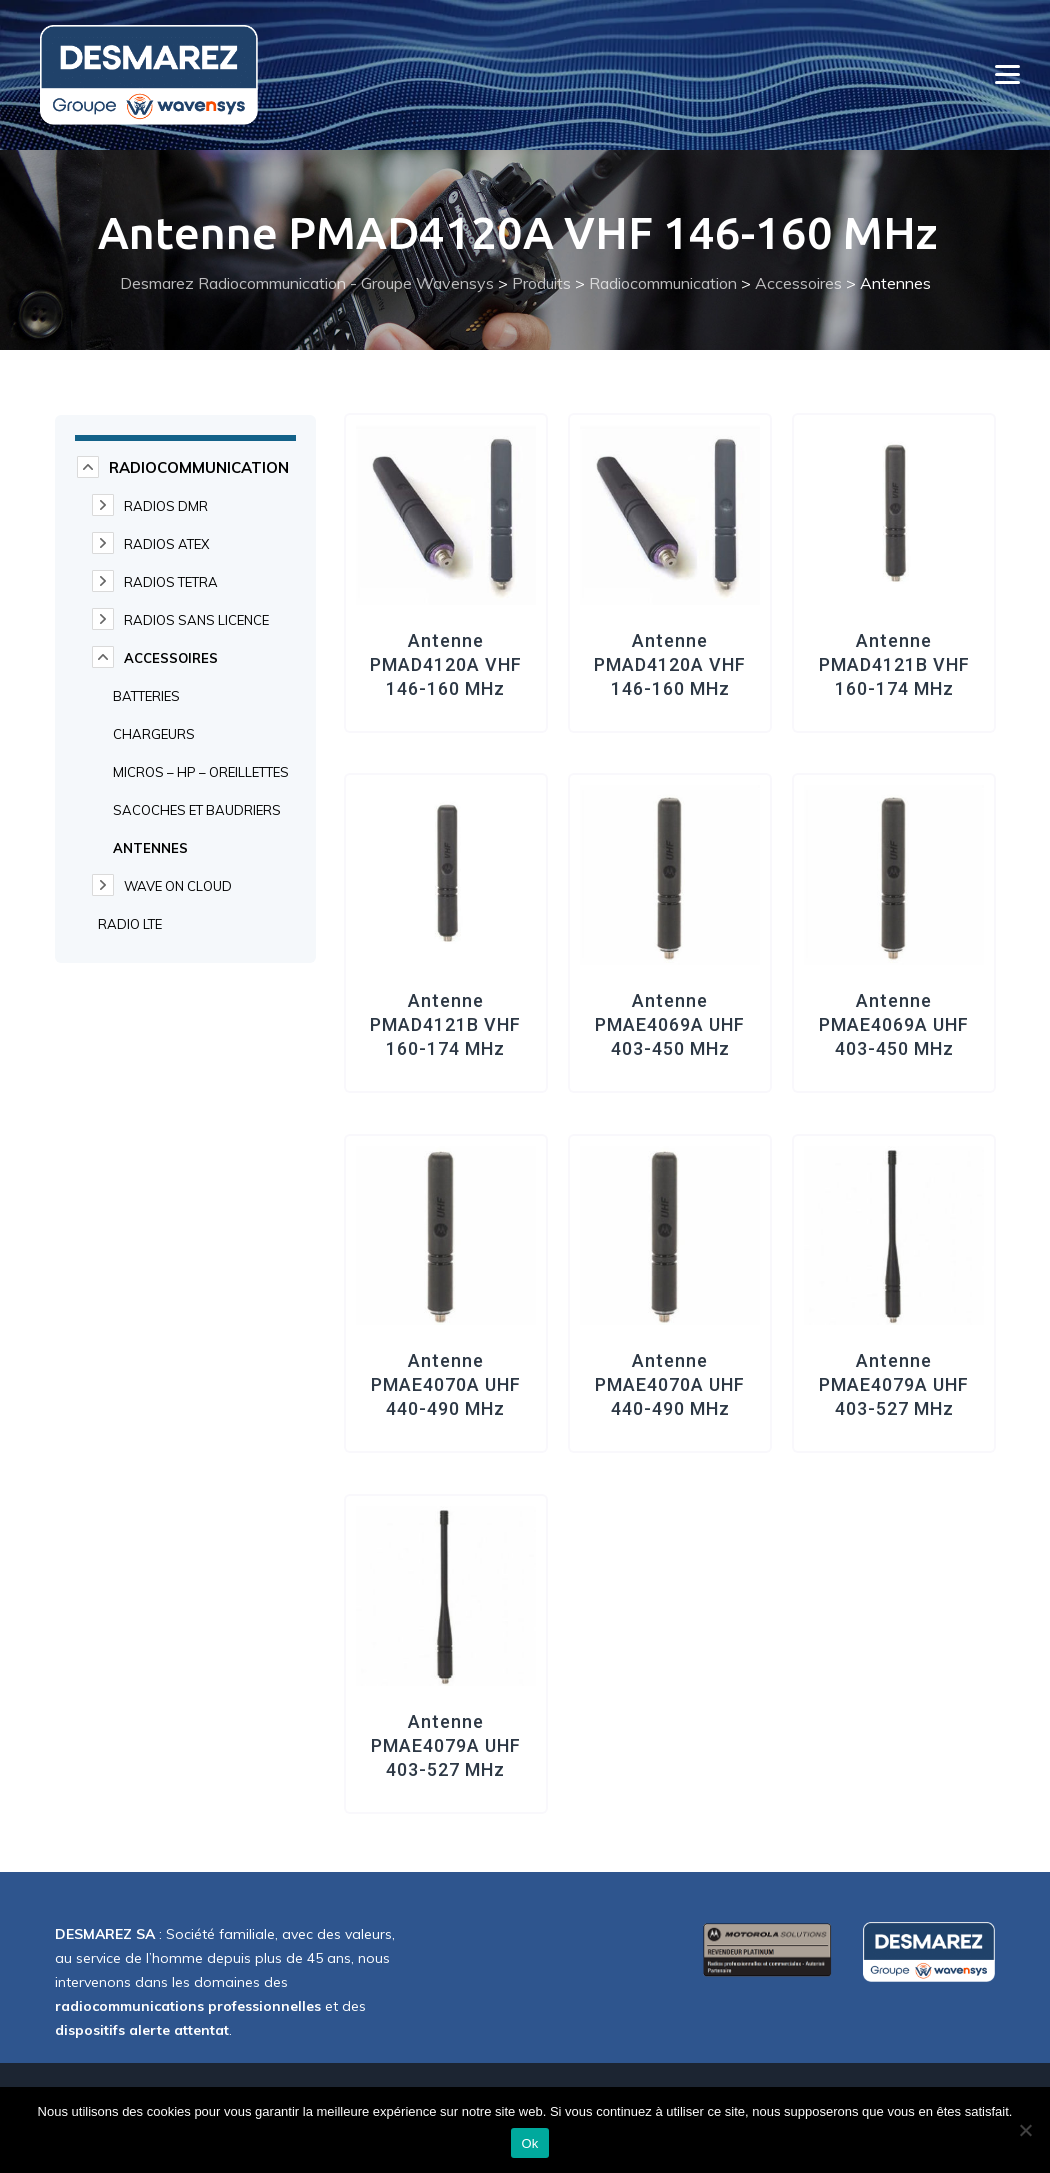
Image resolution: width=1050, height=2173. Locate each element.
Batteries (146, 696)
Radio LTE (130, 924)
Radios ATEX (166, 544)
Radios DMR (166, 506)
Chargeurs (154, 734)
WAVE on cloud (178, 886)
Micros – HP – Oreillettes (201, 772)
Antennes (150, 848)
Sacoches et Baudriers (197, 810)
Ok (529, 2143)
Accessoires (171, 658)
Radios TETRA (171, 582)
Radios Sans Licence (196, 620)
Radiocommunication (199, 467)
